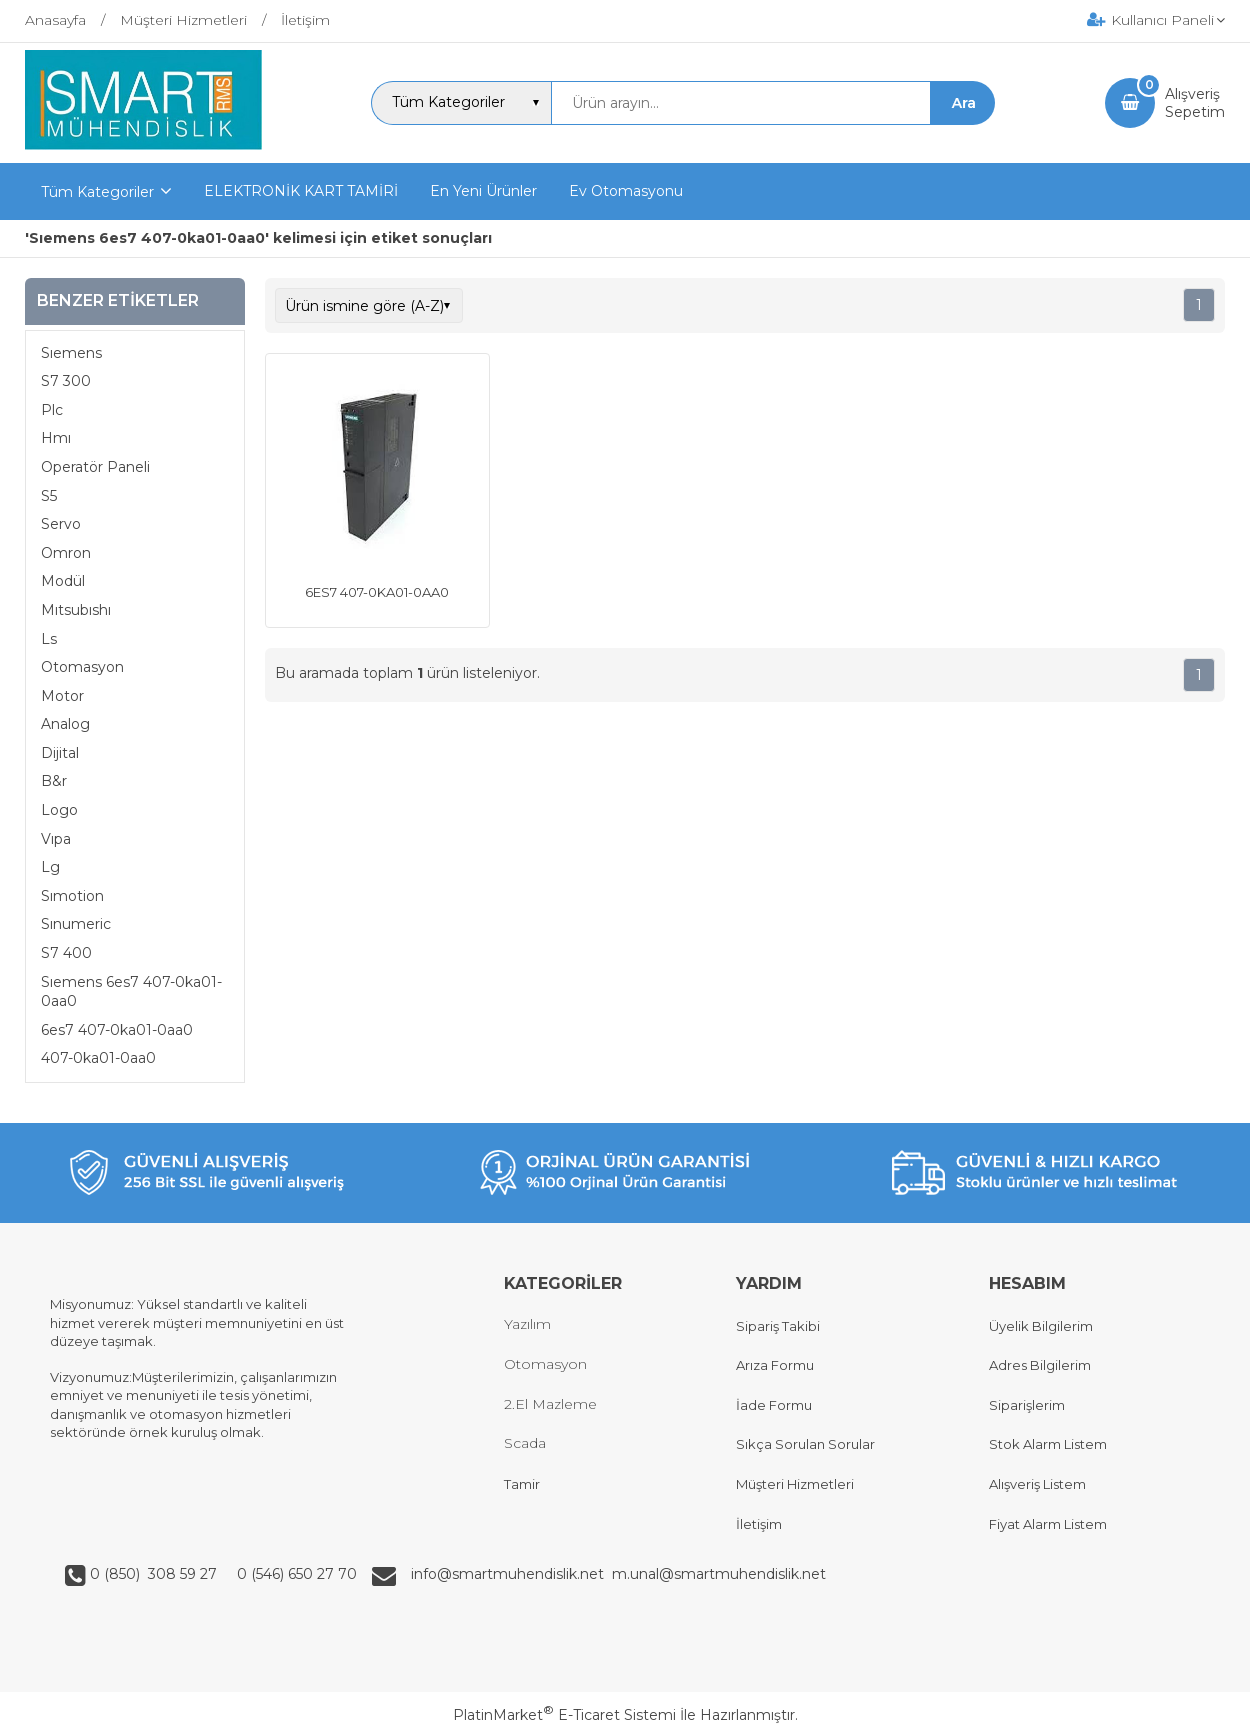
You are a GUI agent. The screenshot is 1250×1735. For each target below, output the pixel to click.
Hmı (56, 438)
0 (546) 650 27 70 (295, 1574)
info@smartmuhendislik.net (511, 1574)
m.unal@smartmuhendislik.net (719, 1574)
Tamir (522, 1484)
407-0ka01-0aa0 (98, 1058)
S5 (49, 496)
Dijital (60, 753)
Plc (52, 410)
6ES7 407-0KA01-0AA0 (377, 592)
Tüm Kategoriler (97, 192)
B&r (54, 781)
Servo (61, 524)
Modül (63, 581)
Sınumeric (76, 924)
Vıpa (56, 839)
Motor (62, 696)
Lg (50, 867)
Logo (59, 810)
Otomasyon (82, 667)
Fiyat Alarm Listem (1048, 1524)
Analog (65, 724)
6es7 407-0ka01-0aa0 (117, 1030)
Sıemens (71, 353)
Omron (66, 553)
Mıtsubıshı (76, 610)
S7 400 (66, 953)
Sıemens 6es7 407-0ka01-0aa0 (131, 992)
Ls (49, 639)
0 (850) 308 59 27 (155, 1574)
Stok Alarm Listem (1048, 1444)
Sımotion (72, 896)
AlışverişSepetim (1195, 103)
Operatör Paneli (95, 467)
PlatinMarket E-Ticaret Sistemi (564, 1715)
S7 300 (66, 381)
